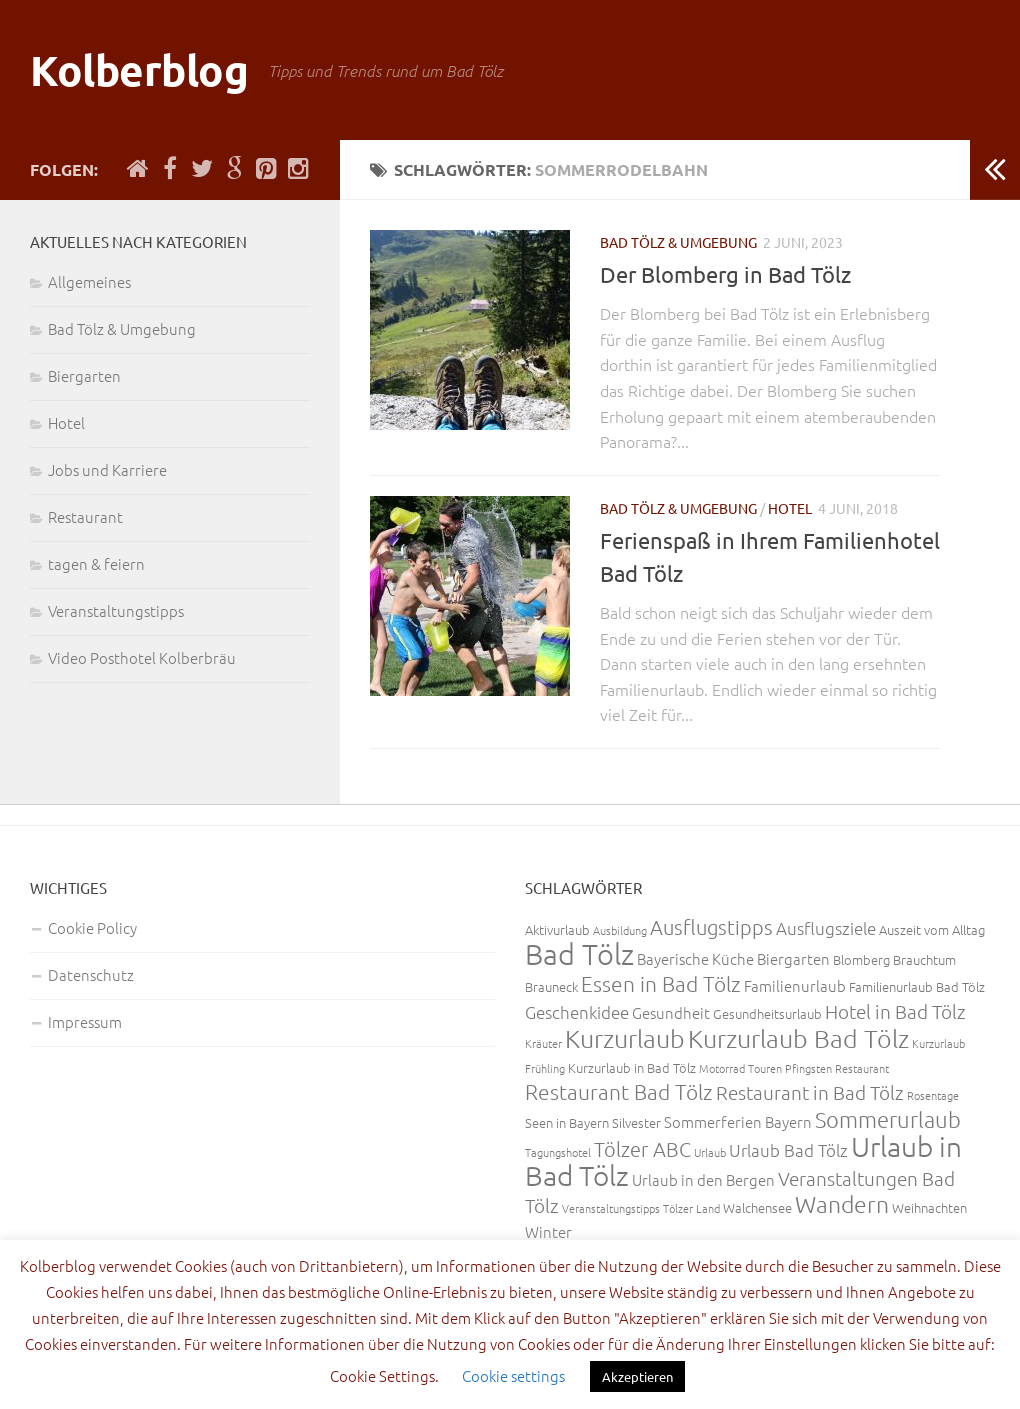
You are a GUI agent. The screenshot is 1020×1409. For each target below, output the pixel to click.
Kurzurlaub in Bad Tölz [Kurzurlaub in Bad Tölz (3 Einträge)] (632, 1067)
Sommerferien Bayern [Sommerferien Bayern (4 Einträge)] (738, 1121)
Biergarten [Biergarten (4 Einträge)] (793, 958)
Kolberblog (139, 69)
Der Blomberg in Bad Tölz (725, 274)
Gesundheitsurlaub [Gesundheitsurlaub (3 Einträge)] (767, 1013)
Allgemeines (89, 281)
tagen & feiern (96, 563)
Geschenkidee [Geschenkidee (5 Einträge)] (577, 1012)
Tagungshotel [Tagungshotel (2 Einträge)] (558, 1152)
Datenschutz (91, 974)
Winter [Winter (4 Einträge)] (548, 1231)
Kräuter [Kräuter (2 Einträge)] (543, 1043)
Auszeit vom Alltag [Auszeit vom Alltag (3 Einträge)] (932, 929)
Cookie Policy (92, 927)
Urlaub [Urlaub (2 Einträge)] (710, 1152)
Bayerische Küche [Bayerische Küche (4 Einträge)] (695, 958)
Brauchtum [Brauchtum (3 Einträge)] (924, 959)
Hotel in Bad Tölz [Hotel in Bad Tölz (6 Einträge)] (895, 1011)
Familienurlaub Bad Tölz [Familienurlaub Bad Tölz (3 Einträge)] (917, 986)
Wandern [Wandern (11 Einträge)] (842, 1204)
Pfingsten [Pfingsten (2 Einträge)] (808, 1068)
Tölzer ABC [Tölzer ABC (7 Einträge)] (642, 1149)
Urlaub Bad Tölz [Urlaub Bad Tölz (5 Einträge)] (788, 1150)
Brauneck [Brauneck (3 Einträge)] (551, 986)
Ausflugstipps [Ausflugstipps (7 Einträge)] (711, 927)
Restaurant (85, 516)
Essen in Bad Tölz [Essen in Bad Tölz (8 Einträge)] (661, 983)
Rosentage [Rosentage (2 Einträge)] (933, 1095)
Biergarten (84, 375)
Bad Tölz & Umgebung (678, 242)
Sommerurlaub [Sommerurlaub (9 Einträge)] (888, 1119)
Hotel (790, 508)
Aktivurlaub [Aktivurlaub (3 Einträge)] (557, 929)
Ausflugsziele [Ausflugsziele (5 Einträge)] (826, 928)
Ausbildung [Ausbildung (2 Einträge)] (620, 930)
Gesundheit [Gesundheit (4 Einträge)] (671, 1012)
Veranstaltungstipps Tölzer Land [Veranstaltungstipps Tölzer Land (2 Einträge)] (641, 1208)
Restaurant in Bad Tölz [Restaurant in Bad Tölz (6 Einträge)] (810, 1092)
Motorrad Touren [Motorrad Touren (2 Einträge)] (740, 1068)
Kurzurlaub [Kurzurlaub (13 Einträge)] (625, 1038)
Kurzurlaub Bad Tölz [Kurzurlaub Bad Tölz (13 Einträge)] (798, 1038)
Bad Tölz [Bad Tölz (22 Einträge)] (579, 953)
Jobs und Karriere (107, 469)
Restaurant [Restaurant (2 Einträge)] (862, 1068)
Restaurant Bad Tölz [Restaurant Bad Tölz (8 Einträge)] (619, 1091)
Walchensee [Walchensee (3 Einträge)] (757, 1207)
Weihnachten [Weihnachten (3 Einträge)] (929, 1207)
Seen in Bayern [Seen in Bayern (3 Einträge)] (567, 1122)
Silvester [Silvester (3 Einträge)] (636, 1122)
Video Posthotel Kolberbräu (142, 657)
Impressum (85, 1021)
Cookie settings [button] (513, 1375)
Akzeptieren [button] (637, 1376)
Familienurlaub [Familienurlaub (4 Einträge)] (795, 985)
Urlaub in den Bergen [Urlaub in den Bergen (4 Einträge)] (703, 1179)
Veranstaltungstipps (116, 610)
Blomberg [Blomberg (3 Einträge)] (861, 959)
